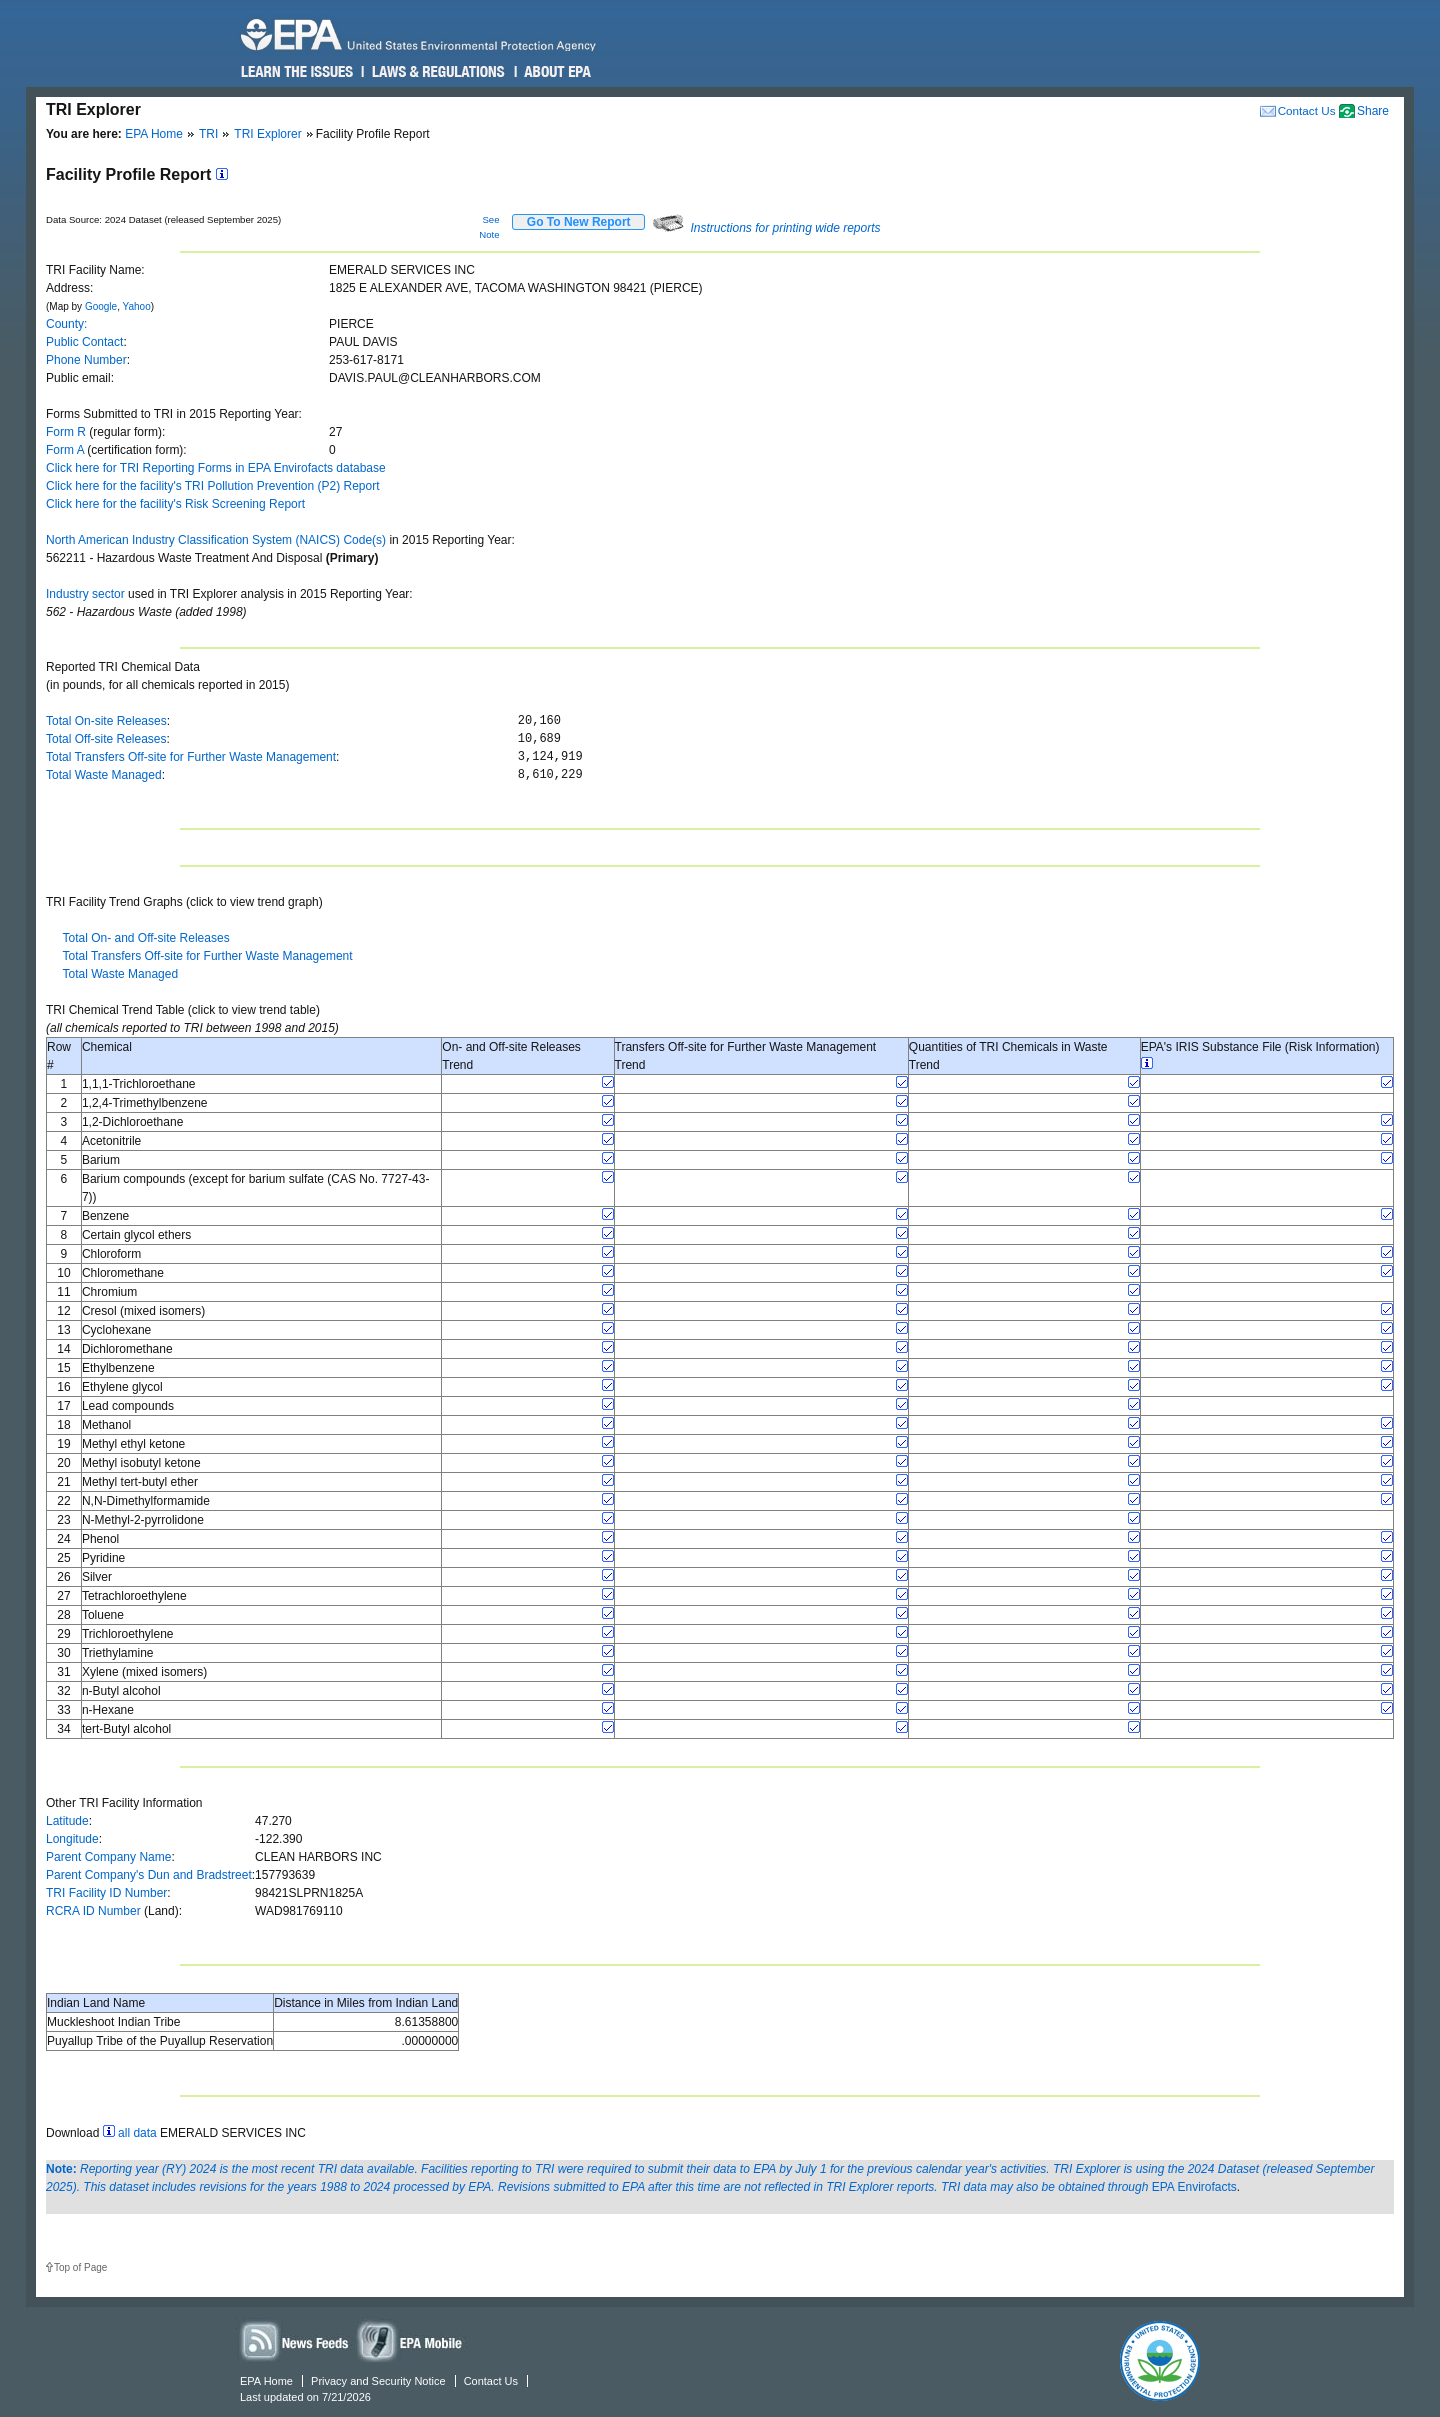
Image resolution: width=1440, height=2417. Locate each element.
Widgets (411, 2340)
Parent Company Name (108, 1857)
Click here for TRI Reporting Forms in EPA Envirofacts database (216, 468)
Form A (65, 450)
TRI (208, 134)
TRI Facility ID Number (106, 1893)
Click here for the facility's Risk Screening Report (175, 504)
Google (101, 306)
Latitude (67, 1821)
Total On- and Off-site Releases (145, 938)
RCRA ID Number (93, 1911)
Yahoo (137, 306)
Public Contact (84, 342)
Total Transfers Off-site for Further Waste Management (191, 757)
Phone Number (86, 360)
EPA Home (154, 134)
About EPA (556, 72)
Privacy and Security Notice (378, 2381)
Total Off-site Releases (106, 739)
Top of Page (80, 2267)
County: (66, 324)
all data (137, 2133)
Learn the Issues (297, 72)
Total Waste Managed (104, 775)
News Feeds (295, 2340)
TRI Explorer (267, 134)
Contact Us (1307, 110)
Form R (66, 432)
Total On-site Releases (106, 721)
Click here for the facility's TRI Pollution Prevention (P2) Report (213, 486)
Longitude (72, 1839)
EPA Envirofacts (1194, 2187)
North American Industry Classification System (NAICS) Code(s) (216, 540)
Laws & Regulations (436, 72)
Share (1373, 111)
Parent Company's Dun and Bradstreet (149, 1875)
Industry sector (85, 594)
